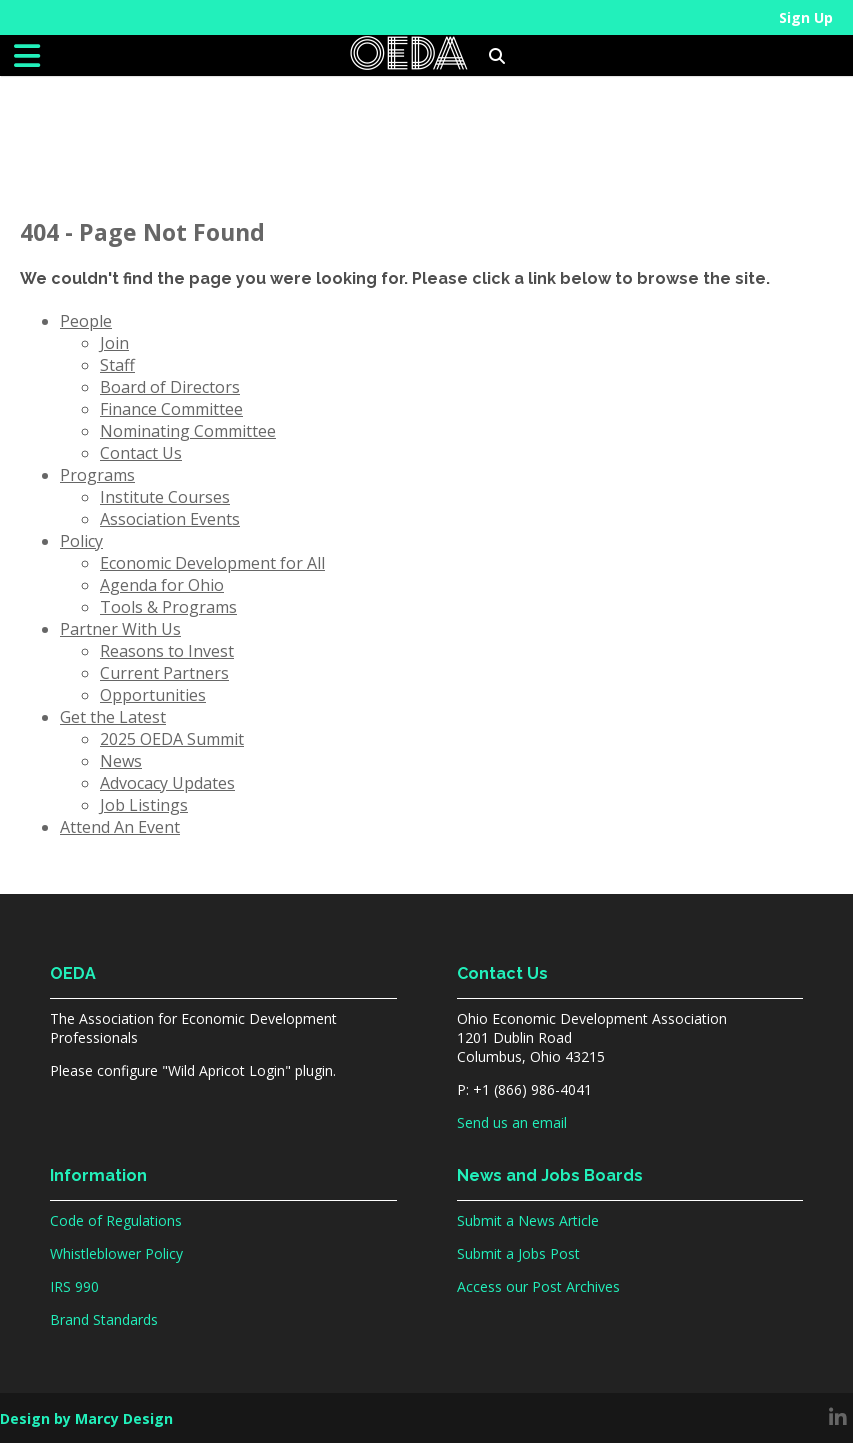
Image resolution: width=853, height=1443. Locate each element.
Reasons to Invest (167, 651)
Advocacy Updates (167, 783)
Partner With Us (120, 629)
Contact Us (141, 453)
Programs (97, 475)
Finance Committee (171, 409)
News (121, 761)
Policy (81, 541)
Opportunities (153, 695)
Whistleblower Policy (116, 1253)
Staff (117, 365)
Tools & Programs (168, 607)
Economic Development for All (212, 563)
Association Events (170, 519)
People (86, 321)
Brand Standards (104, 1319)
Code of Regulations (116, 1220)
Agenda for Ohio (162, 585)
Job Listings (144, 805)
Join (114, 343)
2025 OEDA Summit (172, 739)
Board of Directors (170, 387)
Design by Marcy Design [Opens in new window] (86, 1418)
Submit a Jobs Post (518, 1253)
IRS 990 (74, 1286)
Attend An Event (120, 827)
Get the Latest (113, 717)
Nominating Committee (188, 431)
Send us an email (512, 1122)
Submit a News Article (528, 1220)
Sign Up (806, 17)
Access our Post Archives (538, 1286)
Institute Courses (165, 497)
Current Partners (164, 673)
